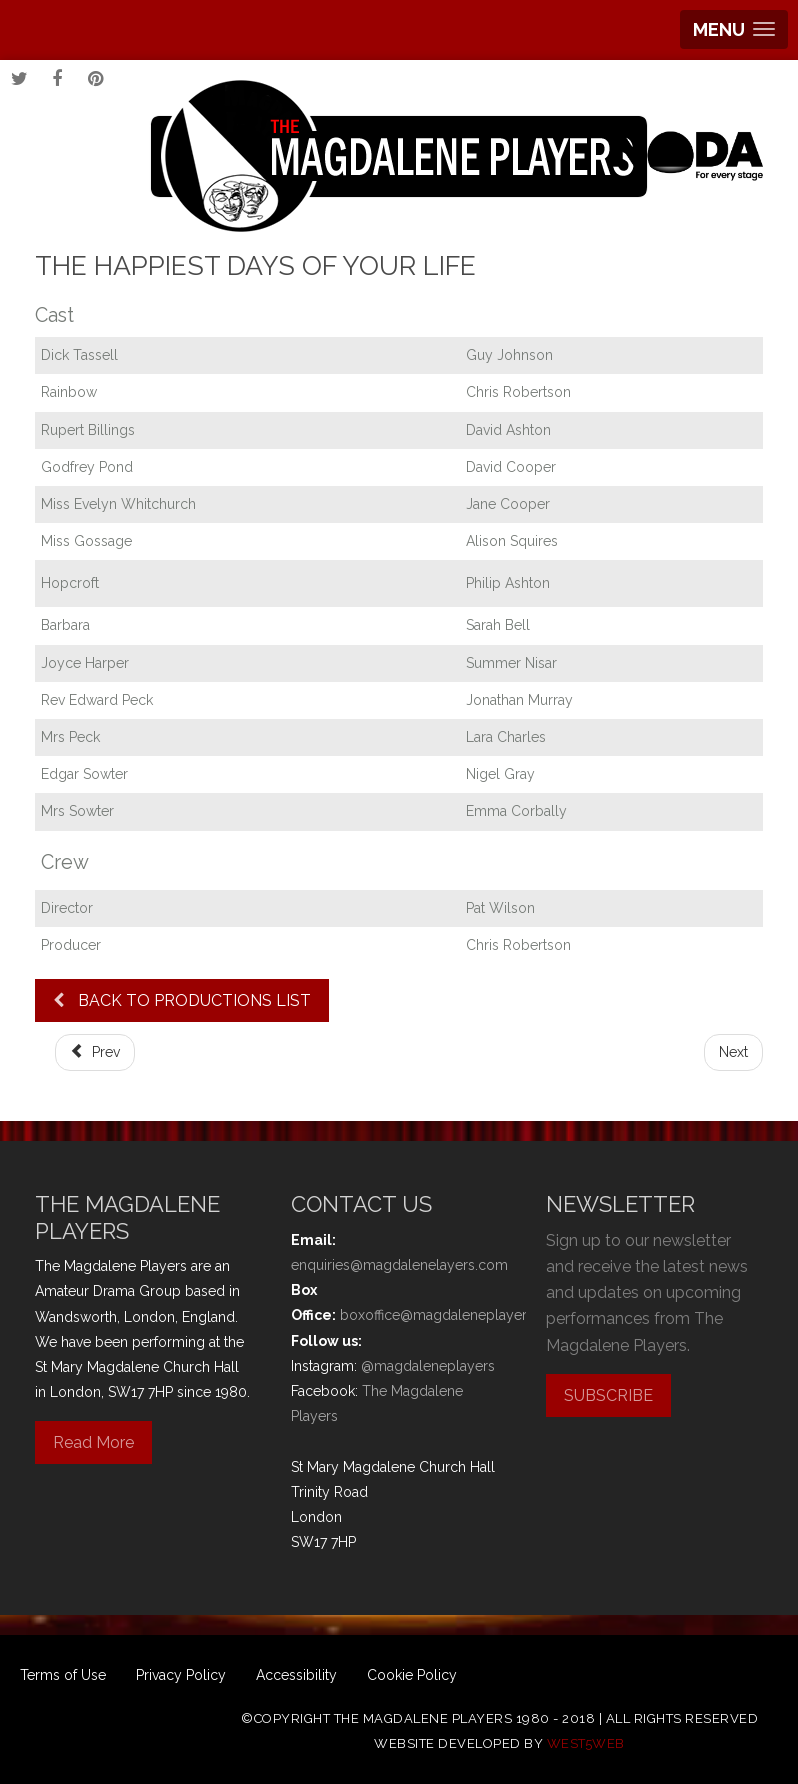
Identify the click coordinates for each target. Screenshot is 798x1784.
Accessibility (296, 1675)
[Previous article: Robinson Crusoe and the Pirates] (95, 1052)
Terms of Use (63, 1675)
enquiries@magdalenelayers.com (399, 1265)
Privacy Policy (181, 1675)
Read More (93, 1442)
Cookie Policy (412, 1675)
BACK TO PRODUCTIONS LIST (182, 1000)
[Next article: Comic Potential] (733, 1052)
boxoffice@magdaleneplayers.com (453, 1315)
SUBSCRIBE (608, 1395)
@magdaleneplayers (428, 1366)
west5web (586, 1743)
